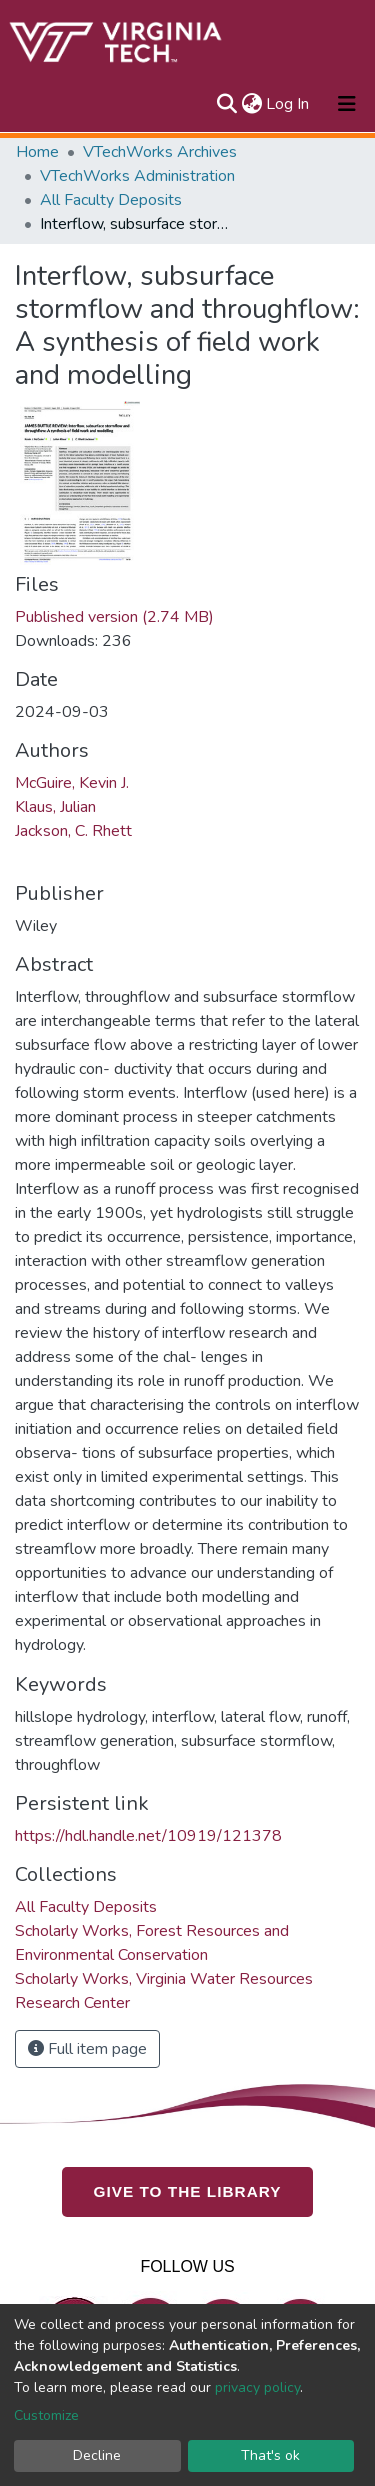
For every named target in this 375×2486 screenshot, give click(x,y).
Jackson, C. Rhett (73, 831)
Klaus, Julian (55, 807)
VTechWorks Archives (160, 152)
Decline (97, 2455)
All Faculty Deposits (111, 200)
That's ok (270, 2455)
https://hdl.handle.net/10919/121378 (148, 1836)
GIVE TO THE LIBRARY (188, 2191)
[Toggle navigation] (347, 104)
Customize (46, 2415)
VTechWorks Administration (137, 176)
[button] (251, 104)
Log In (288, 104)
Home (37, 152)
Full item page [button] (87, 2049)
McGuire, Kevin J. (72, 783)
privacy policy (257, 2387)
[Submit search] (226, 104)
